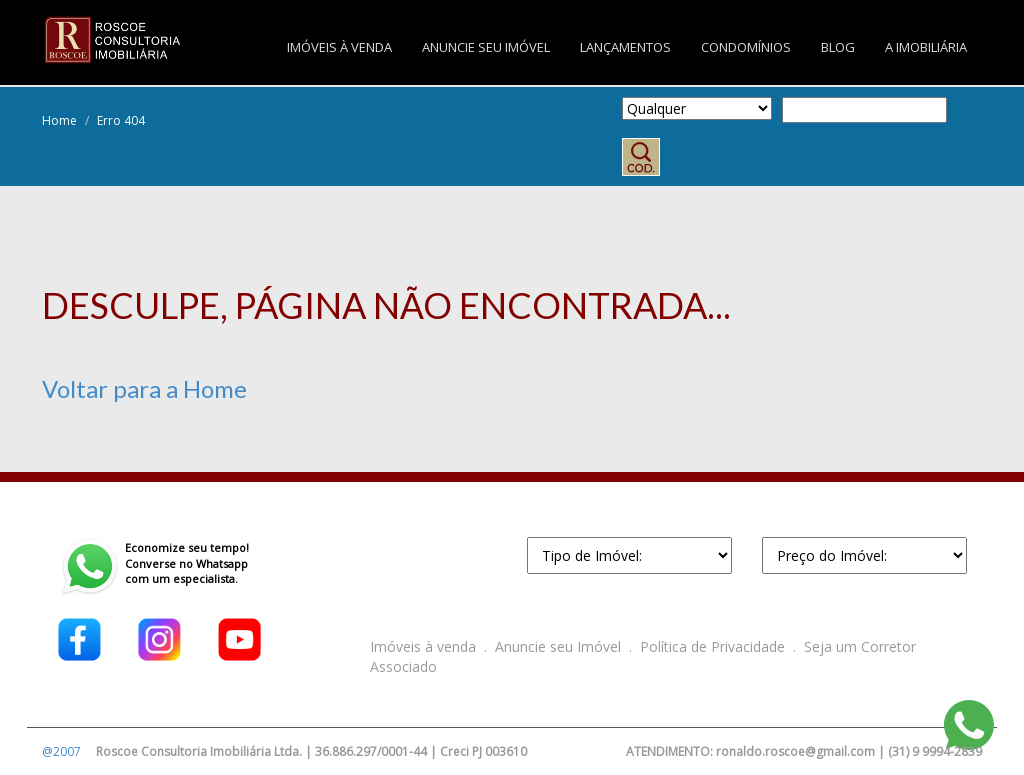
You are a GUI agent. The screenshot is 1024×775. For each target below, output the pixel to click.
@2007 (61, 751)
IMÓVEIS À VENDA (339, 47)
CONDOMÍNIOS (746, 47)
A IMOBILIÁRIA (926, 47)
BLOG (838, 47)
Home (59, 120)
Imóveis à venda (423, 646)
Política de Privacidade (712, 646)
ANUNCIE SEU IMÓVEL (486, 47)
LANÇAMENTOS (625, 47)
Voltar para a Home (144, 388)
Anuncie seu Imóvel (558, 646)
